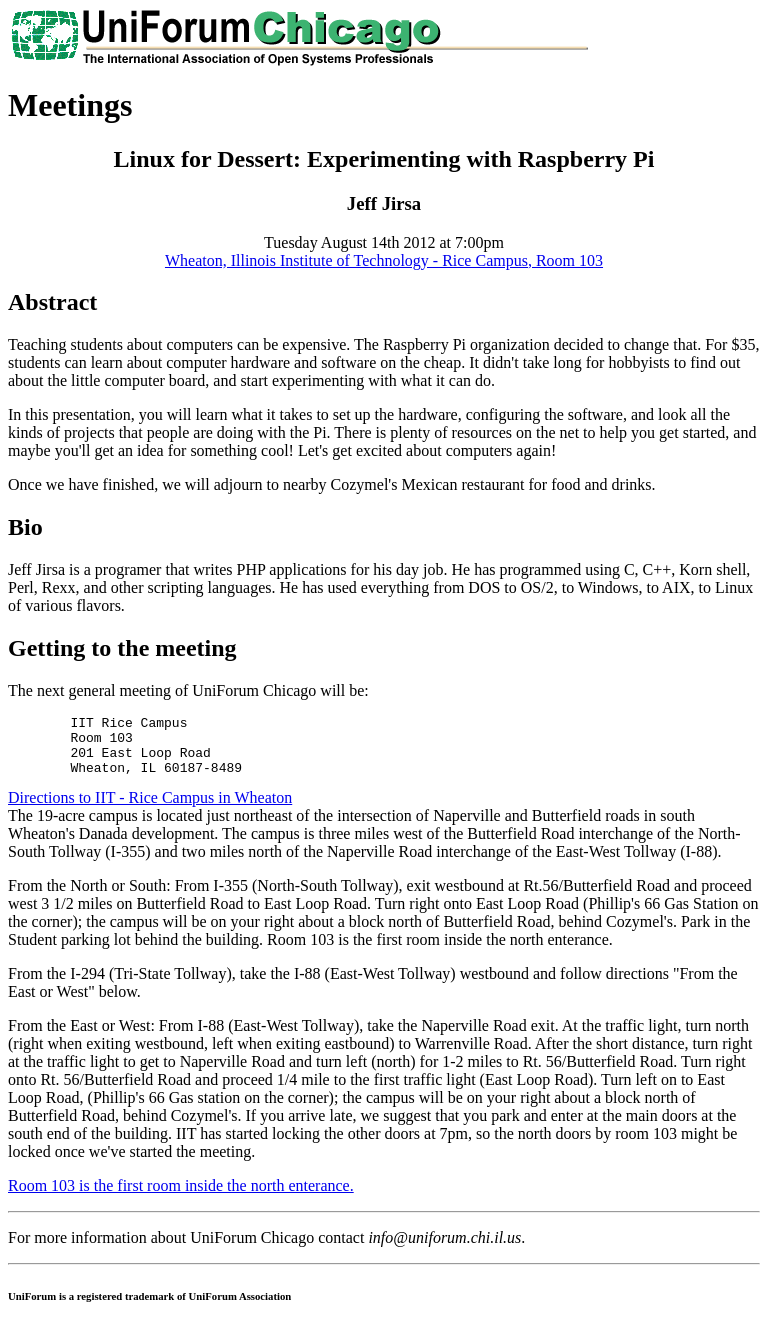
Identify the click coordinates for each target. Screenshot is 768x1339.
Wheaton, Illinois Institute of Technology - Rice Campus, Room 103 (384, 260)
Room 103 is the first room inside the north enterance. (181, 1197)
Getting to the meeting (122, 648)
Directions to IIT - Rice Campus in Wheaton (150, 809)
